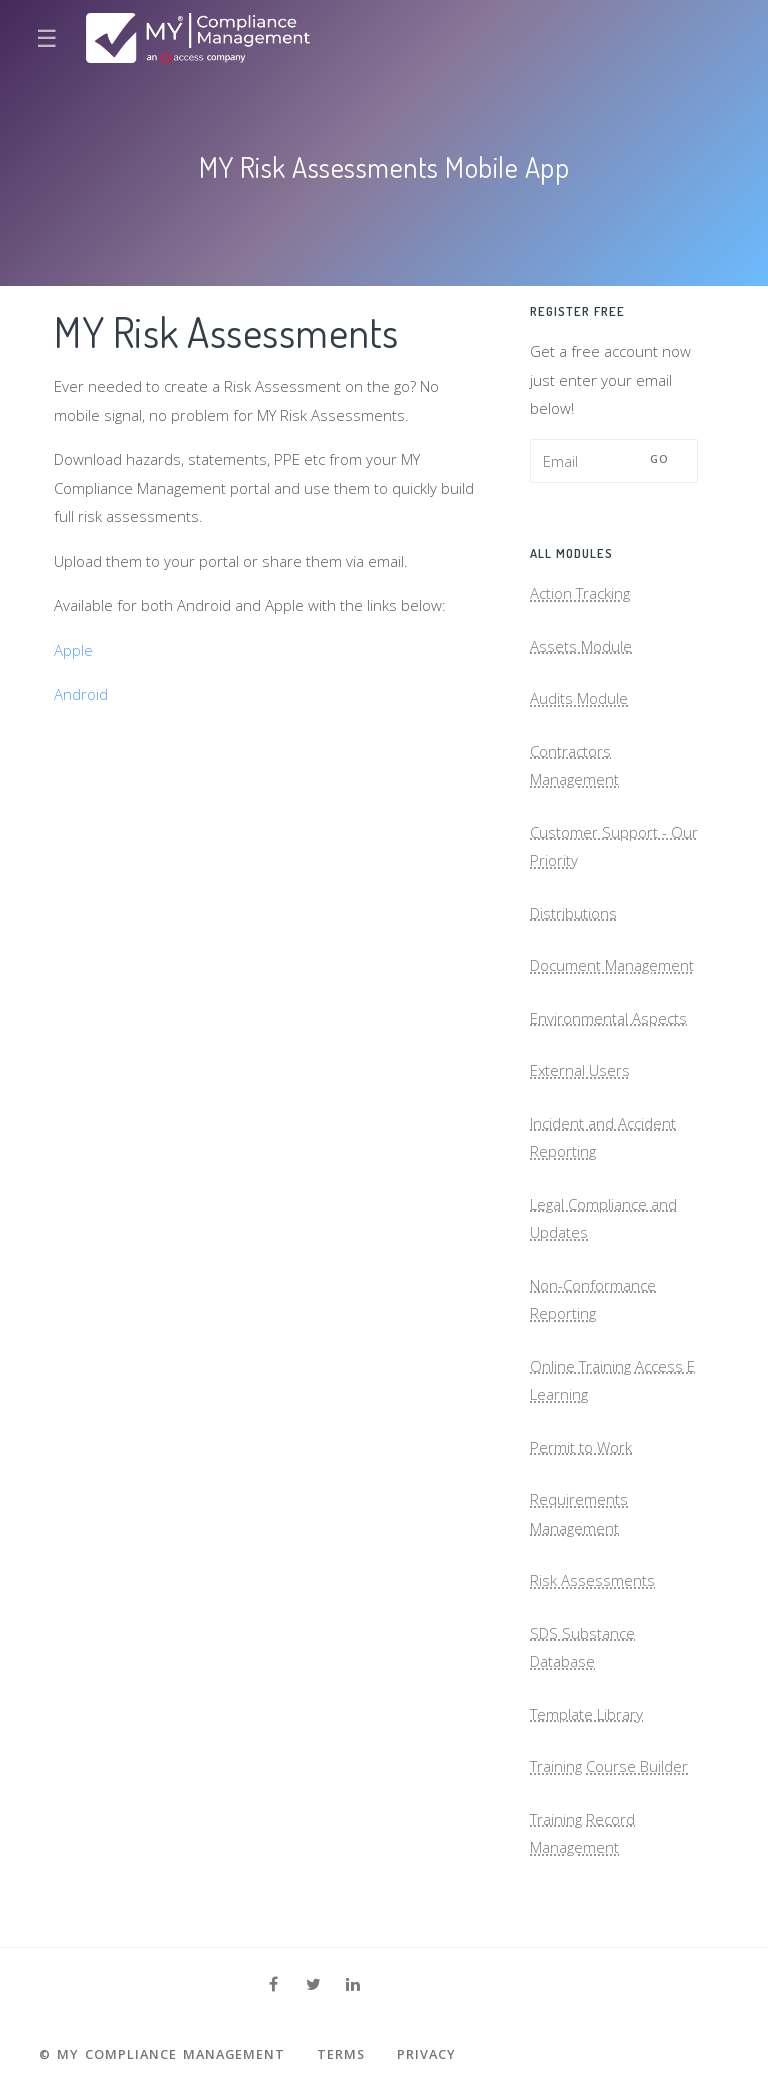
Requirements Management (579, 1513)
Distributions (573, 913)
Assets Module (581, 646)
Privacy (426, 2054)
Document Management (612, 965)
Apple (73, 650)
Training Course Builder (609, 1766)
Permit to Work (581, 1447)
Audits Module (579, 698)
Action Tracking (580, 593)
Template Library (586, 1714)
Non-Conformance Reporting (593, 1299)
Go (660, 458)
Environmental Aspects (608, 1018)
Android (81, 694)
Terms (341, 2054)
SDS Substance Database (582, 1647)
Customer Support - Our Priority (614, 846)
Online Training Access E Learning (612, 1380)
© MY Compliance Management (162, 2054)
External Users (580, 1070)
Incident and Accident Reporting (603, 1137)
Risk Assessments (592, 1580)
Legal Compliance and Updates (603, 1218)
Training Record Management (582, 1833)
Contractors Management (574, 765)
